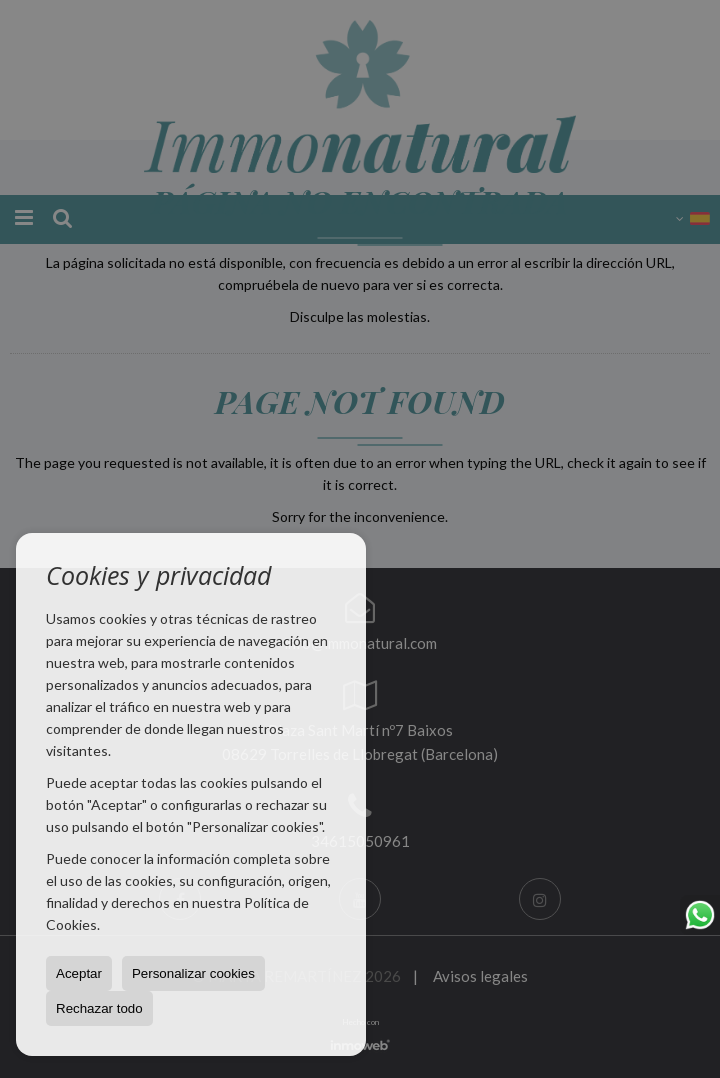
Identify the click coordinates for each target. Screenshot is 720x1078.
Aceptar (79, 973)
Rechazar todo (99, 1008)
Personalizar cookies (193, 973)
